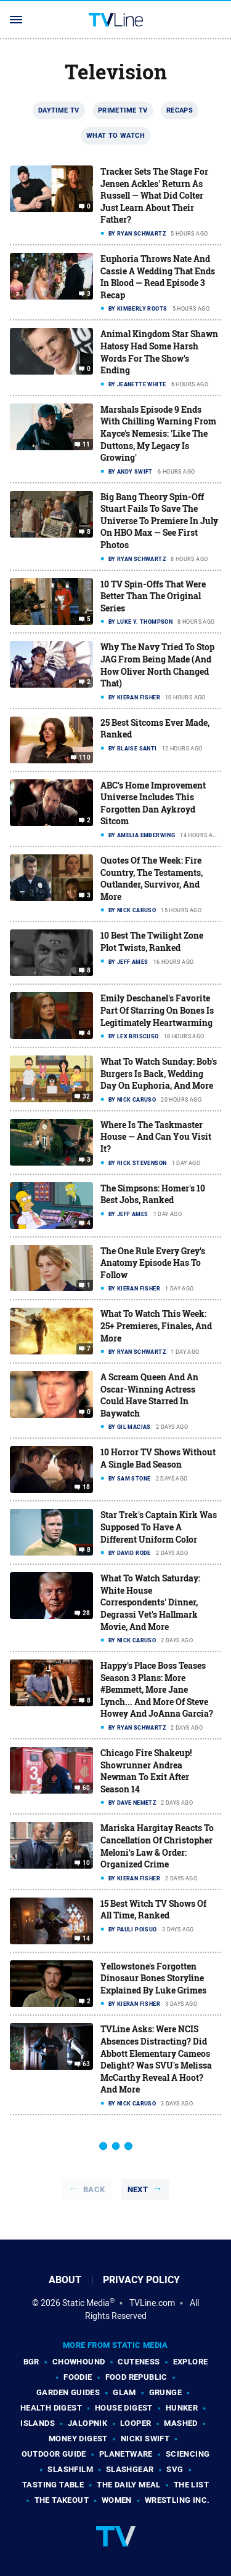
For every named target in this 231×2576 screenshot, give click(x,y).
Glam (124, 2392)
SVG (174, 2469)
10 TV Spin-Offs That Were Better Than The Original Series (153, 596)
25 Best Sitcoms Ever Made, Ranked (154, 729)
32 (87, 1096)
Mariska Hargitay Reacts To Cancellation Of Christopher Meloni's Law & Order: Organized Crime (157, 1846)
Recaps (179, 110)
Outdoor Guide (54, 2454)
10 (87, 1863)
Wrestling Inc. (177, 2500)
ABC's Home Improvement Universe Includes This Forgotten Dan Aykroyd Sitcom (153, 803)
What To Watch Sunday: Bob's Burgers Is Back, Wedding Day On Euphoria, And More (158, 1073)
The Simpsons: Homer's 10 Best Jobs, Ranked (152, 1194)
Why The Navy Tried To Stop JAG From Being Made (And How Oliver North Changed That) (157, 665)
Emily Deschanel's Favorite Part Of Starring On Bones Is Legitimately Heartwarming (157, 1010)
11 (87, 444)
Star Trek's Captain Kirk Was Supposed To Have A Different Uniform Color (158, 1526)
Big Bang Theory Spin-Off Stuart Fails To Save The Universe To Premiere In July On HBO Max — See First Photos (159, 521)
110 (85, 757)
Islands (37, 2423)
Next (138, 2189)
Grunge (165, 2392)
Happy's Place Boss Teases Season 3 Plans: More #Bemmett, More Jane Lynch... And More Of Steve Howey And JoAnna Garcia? (156, 1689)
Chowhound (78, 2361)
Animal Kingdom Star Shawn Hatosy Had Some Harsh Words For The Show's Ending (159, 352)
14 (87, 1938)
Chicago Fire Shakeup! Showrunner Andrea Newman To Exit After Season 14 (146, 1771)
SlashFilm (70, 2469)
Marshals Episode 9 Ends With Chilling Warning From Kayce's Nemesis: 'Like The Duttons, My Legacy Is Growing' (158, 433)
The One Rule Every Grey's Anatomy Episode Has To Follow (152, 1263)
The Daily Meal (129, 2485)
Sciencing (188, 2454)
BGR (31, 2361)
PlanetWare (126, 2454)
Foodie (77, 2377)
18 (87, 1487)
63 (87, 2064)
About (65, 2280)
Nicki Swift (145, 2438)
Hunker (182, 2408)
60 (87, 1788)
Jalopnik (87, 2423)
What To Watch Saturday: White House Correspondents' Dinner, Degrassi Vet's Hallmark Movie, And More (150, 1602)
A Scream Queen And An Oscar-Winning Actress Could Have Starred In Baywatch (149, 1395)
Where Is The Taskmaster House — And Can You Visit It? (155, 1137)
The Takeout (61, 2500)
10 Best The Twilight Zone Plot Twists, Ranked (151, 941)
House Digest (124, 2408)
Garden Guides (68, 2392)
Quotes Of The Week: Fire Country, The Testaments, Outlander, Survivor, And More (151, 878)
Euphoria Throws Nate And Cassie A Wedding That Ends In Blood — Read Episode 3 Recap (157, 277)
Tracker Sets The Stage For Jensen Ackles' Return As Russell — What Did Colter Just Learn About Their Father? (154, 195)
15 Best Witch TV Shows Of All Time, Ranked (153, 1910)
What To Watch (115, 135)
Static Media (86, 2303)
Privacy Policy (141, 2280)
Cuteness (139, 2361)
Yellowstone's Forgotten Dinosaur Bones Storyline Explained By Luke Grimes (153, 1978)
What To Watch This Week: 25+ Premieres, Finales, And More (156, 1325)
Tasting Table (53, 2485)
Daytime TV (58, 110)
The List (191, 2485)
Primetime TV (123, 110)
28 (87, 1613)
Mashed (180, 2423)
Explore (190, 2361)
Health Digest (51, 2408)
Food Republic (136, 2377)
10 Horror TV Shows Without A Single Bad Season (158, 1458)
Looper (135, 2423)
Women (117, 2500)
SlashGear (130, 2469)
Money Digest (78, 2438)
